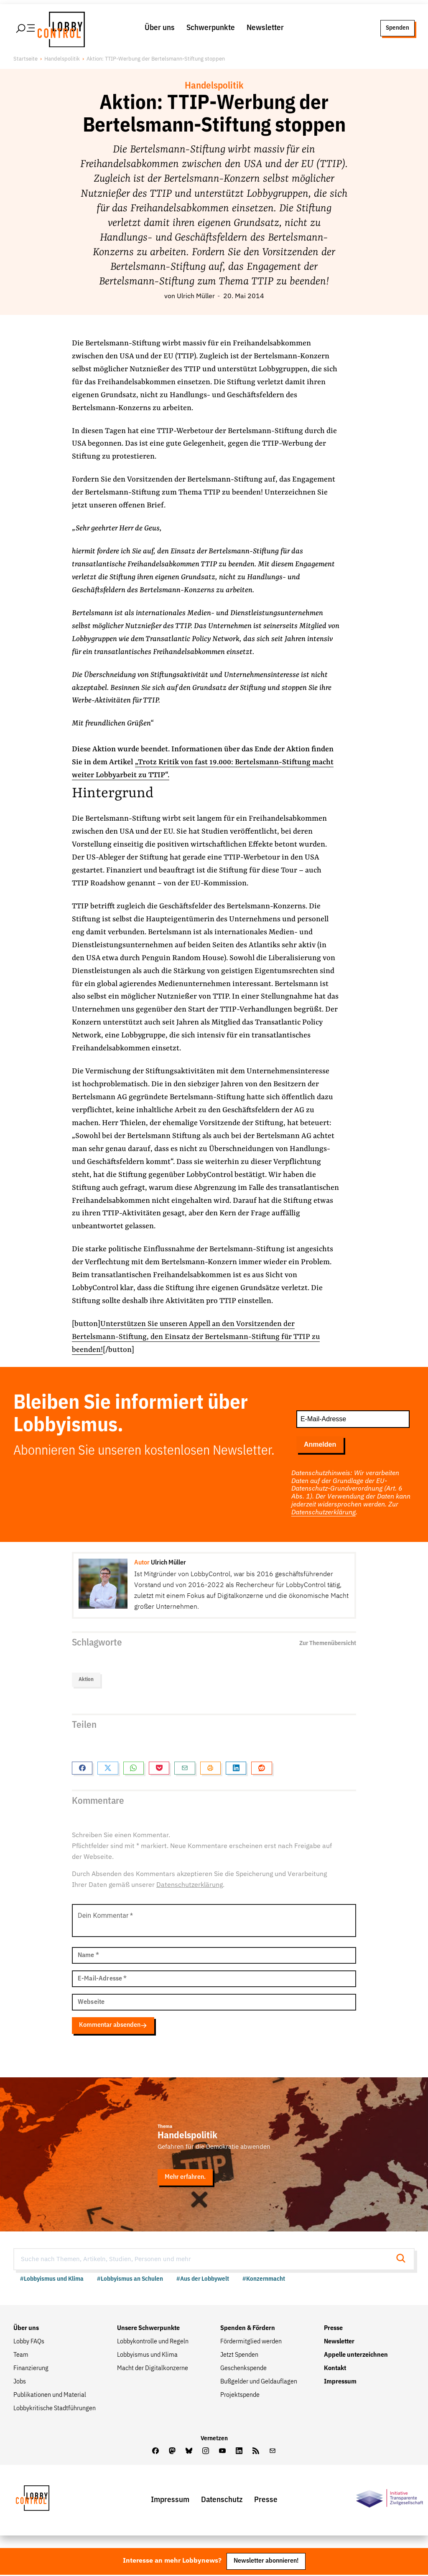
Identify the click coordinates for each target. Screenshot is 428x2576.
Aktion (86, 1681)
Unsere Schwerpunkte (148, 2329)
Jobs (19, 2383)
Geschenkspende (243, 2369)
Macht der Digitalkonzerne (152, 2369)
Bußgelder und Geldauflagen (258, 2383)
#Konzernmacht (263, 2280)
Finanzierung (30, 2369)
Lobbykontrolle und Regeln (153, 2343)
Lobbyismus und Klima (147, 2356)
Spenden (397, 28)
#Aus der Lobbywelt (202, 2280)
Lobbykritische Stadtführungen (54, 2409)
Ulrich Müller (196, 297)
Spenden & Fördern (247, 2329)
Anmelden (320, 1445)
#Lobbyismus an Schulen (130, 2280)
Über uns (160, 29)
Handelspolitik (62, 60)
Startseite (25, 60)
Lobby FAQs (28, 2343)
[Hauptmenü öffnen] (25, 28)
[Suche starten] (403, 2260)
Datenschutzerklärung (323, 1514)
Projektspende (240, 2396)
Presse (333, 2329)
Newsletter (265, 29)
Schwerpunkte (210, 29)
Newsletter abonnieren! (266, 2562)
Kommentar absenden (113, 2026)
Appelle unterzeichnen (356, 2356)
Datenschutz (221, 2501)
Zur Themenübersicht (327, 1644)
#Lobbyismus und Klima (52, 2280)
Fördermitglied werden (251, 2343)
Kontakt (335, 2369)
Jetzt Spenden (239, 2356)
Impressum (340, 2383)
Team (20, 2356)
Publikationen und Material (49, 2396)
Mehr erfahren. (185, 2178)
